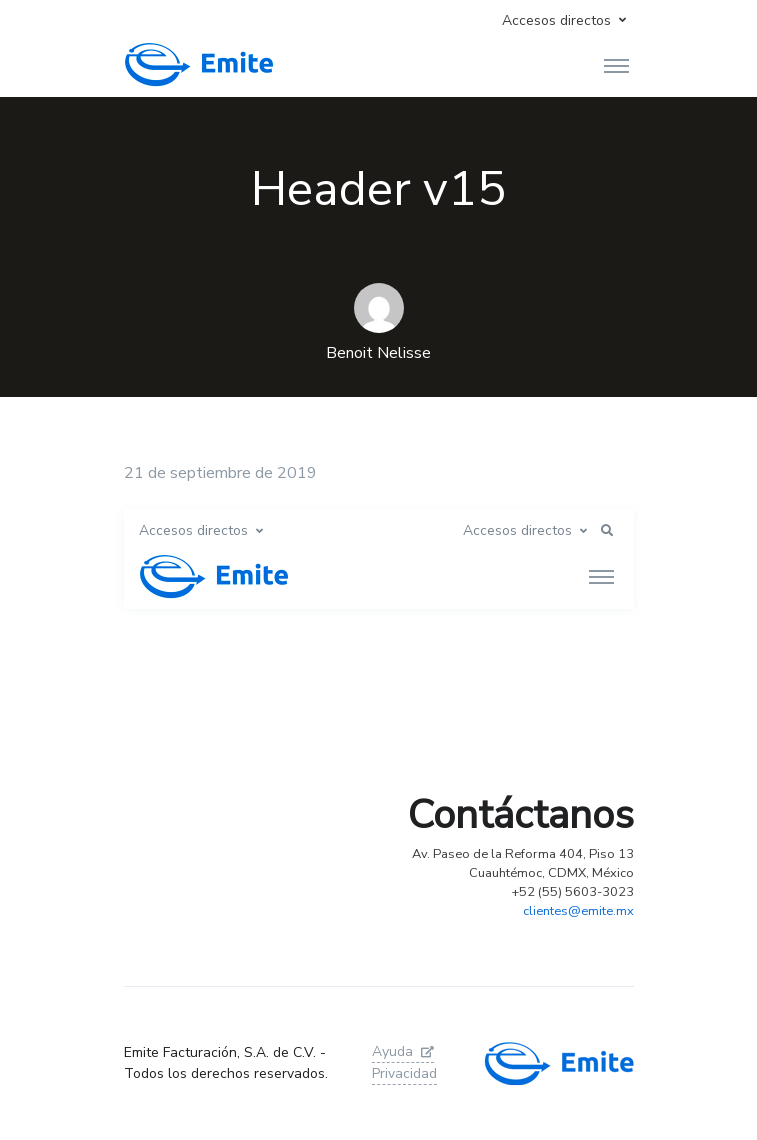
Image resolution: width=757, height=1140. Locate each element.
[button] (607, 531)
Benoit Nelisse (378, 353)
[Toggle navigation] (616, 65)
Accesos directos (556, 20)
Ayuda (403, 1051)
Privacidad (404, 1073)
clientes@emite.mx (578, 911)
